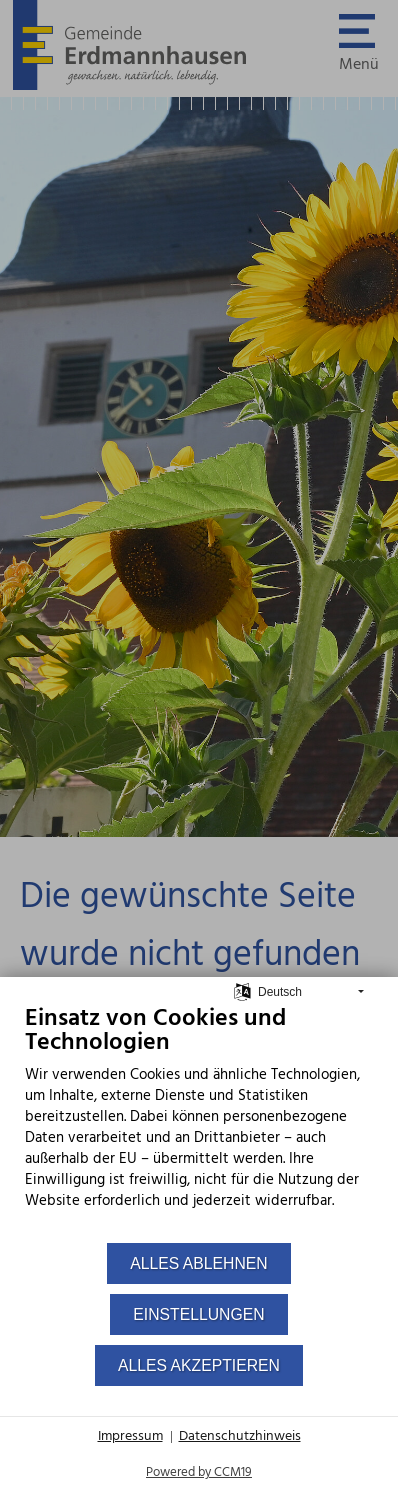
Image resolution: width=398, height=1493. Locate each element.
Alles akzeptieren (199, 1365)
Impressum (130, 1437)
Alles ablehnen (198, 1263)
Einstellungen (198, 1314)
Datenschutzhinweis (240, 1437)
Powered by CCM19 (199, 1472)
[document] (199, 1122)
